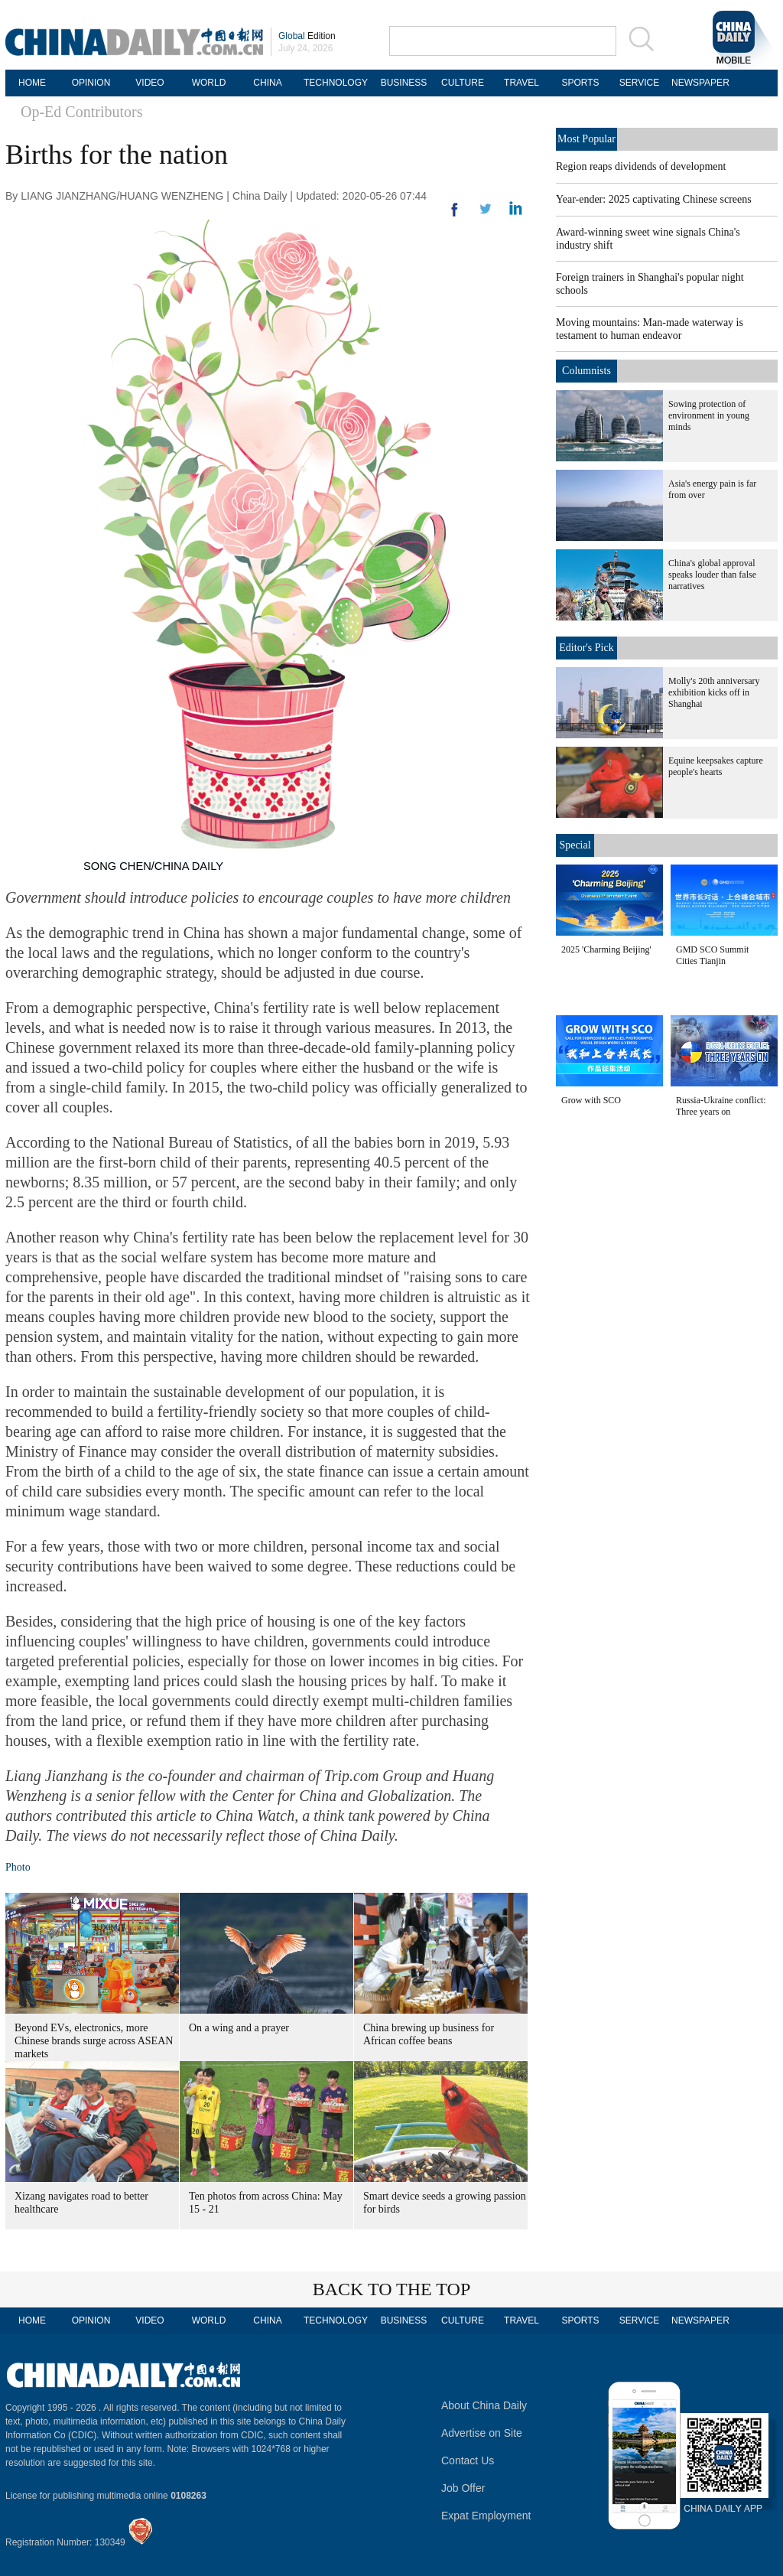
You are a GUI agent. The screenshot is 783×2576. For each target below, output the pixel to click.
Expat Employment (486, 2515)
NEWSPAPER (698, 82)
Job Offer (463, 2488)
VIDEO (149, 82)
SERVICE (639, 82)
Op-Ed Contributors (81, 111)
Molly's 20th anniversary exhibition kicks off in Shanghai (713, 692)
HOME (32, 82)
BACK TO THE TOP (392, 2289)
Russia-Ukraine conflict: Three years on (721, 1106)
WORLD (209, 82)
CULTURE (462, 82)
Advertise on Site (481, 2433)
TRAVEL (521, 82)
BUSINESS (404, 82)
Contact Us (467, 2460)
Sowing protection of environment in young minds (708, 415)
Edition (307, 36)
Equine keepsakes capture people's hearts (715, 766)
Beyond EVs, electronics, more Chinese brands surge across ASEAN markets (94, 2041)
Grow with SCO (591, 1100)
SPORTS (580, 82)
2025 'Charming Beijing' (606, 949)
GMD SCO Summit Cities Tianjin (712, 955)
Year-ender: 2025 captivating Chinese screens (654, 199)
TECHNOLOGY (336, 82)
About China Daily (484, 2405)
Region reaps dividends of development (641, 166)
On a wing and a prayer (239, 2028)
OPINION (91, 82)
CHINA (267, 82)
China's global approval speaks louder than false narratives (712, 574)
